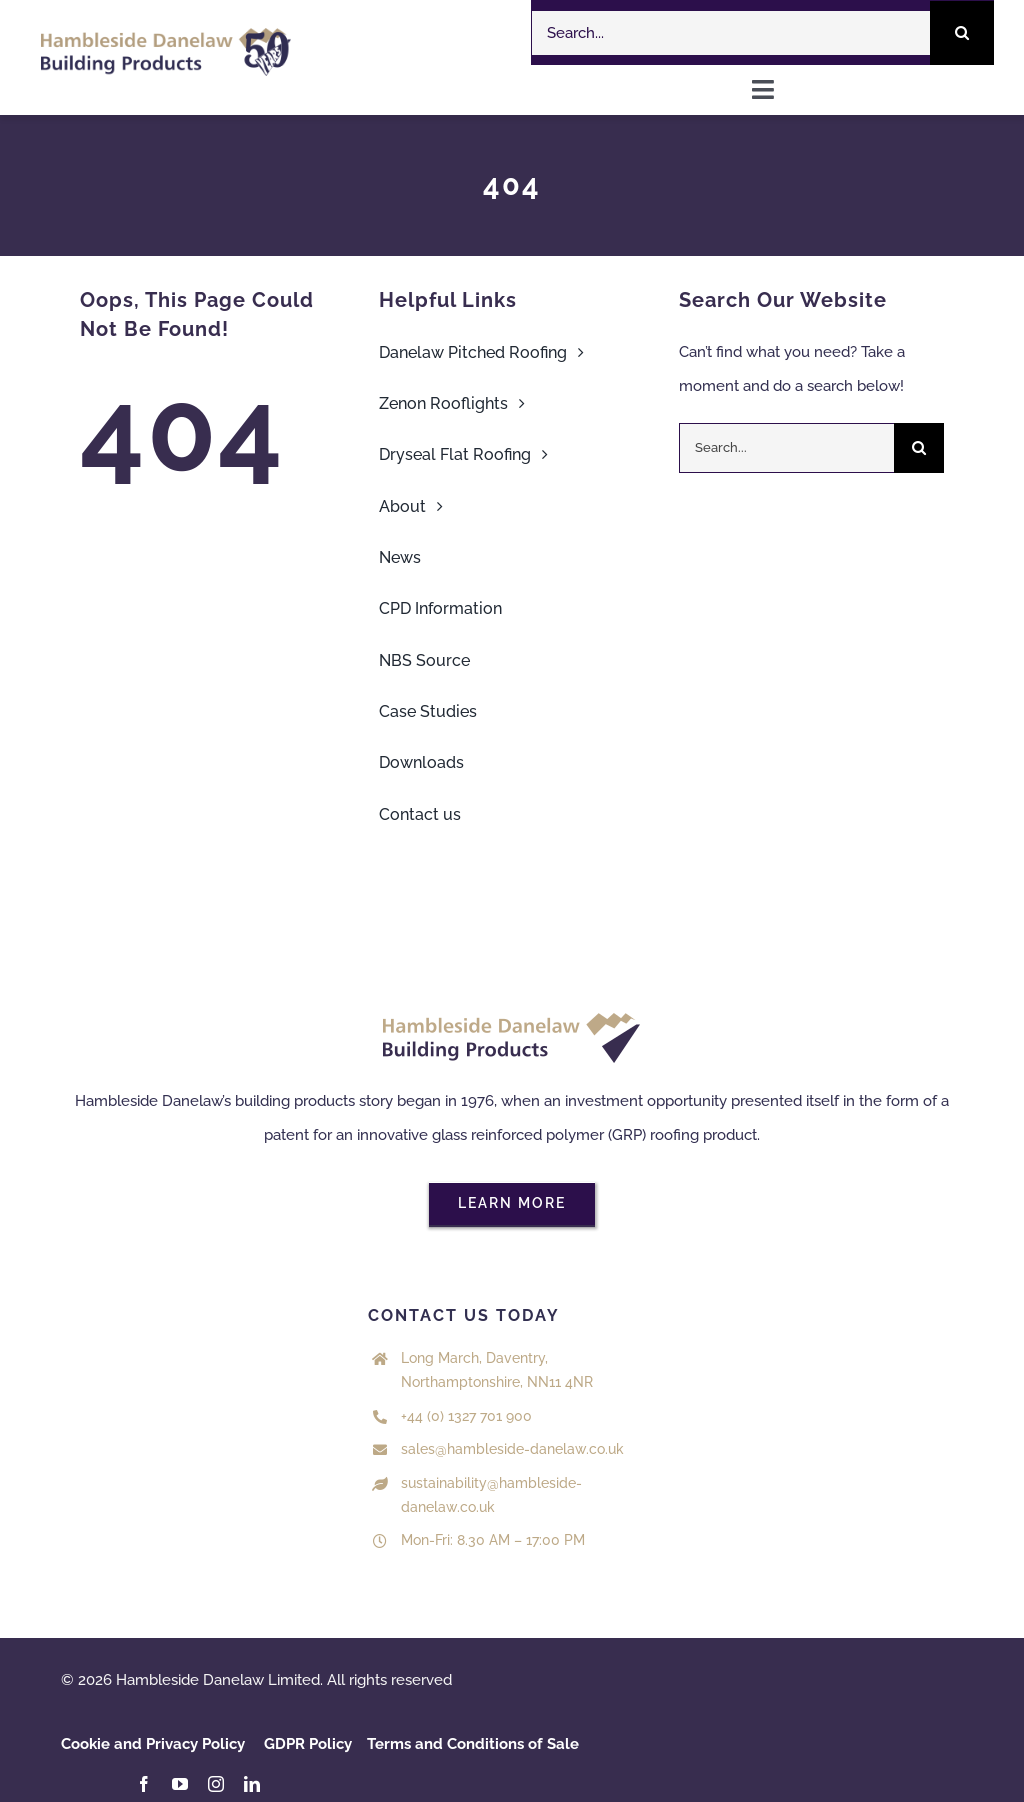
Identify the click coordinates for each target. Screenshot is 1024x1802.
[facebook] (144, 1784)
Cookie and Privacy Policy (153, 1744)
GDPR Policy (308, 1744)
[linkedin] (252, 1784)
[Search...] (731, 33)
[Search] (962, 33)
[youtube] (180, 1784)
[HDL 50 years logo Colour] (166, 35)
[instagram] (216, 1784)
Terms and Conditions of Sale (473, 1744)
